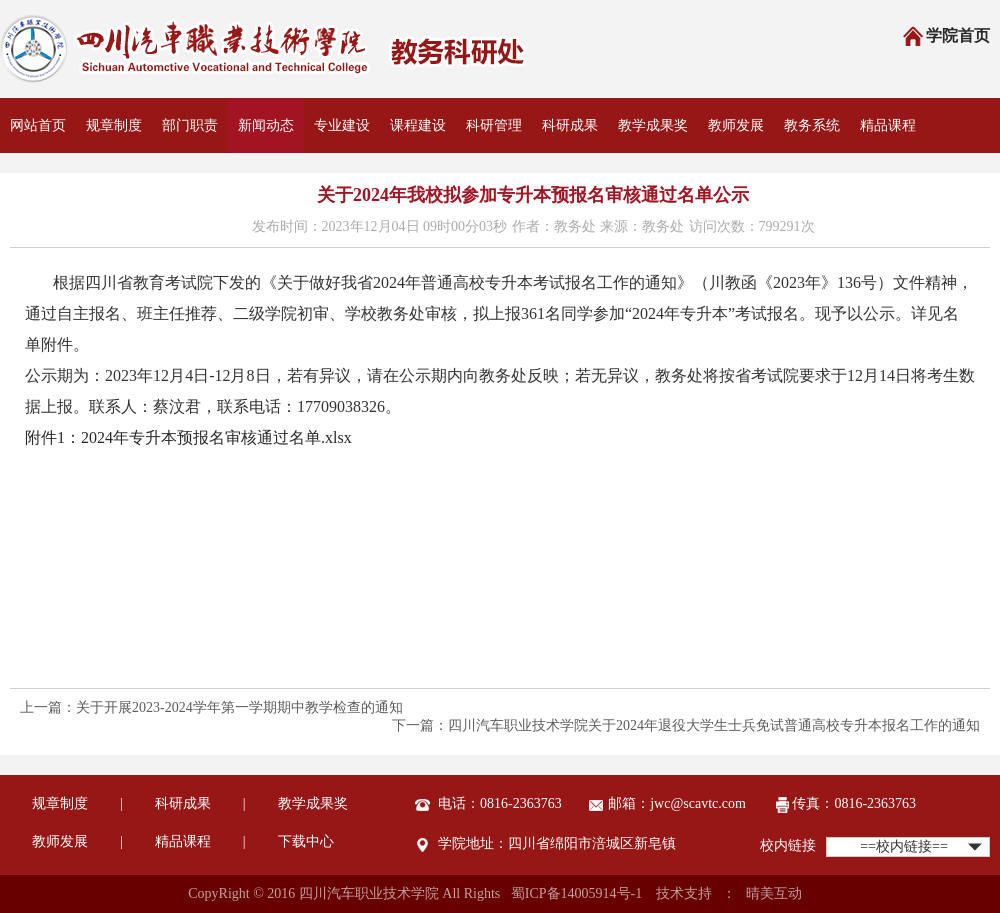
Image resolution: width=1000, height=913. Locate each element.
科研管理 (494, 125)
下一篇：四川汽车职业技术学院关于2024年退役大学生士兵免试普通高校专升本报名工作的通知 (686, 725)
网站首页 (38, 125)
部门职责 (190, 125)
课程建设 (418, 125)
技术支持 (684, 893)
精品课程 (888, 125)
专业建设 (342, 125)
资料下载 (38, 180)
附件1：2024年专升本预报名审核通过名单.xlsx (188, 437)
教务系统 (812, 125)
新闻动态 (266, 125)
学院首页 (945, 37)
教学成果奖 (653, 125)
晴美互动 (774, 893)
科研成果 (570, 125)
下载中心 (306, 841)
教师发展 (736, 125)
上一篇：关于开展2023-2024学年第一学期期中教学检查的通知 (211, 707)
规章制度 (114, 125)
